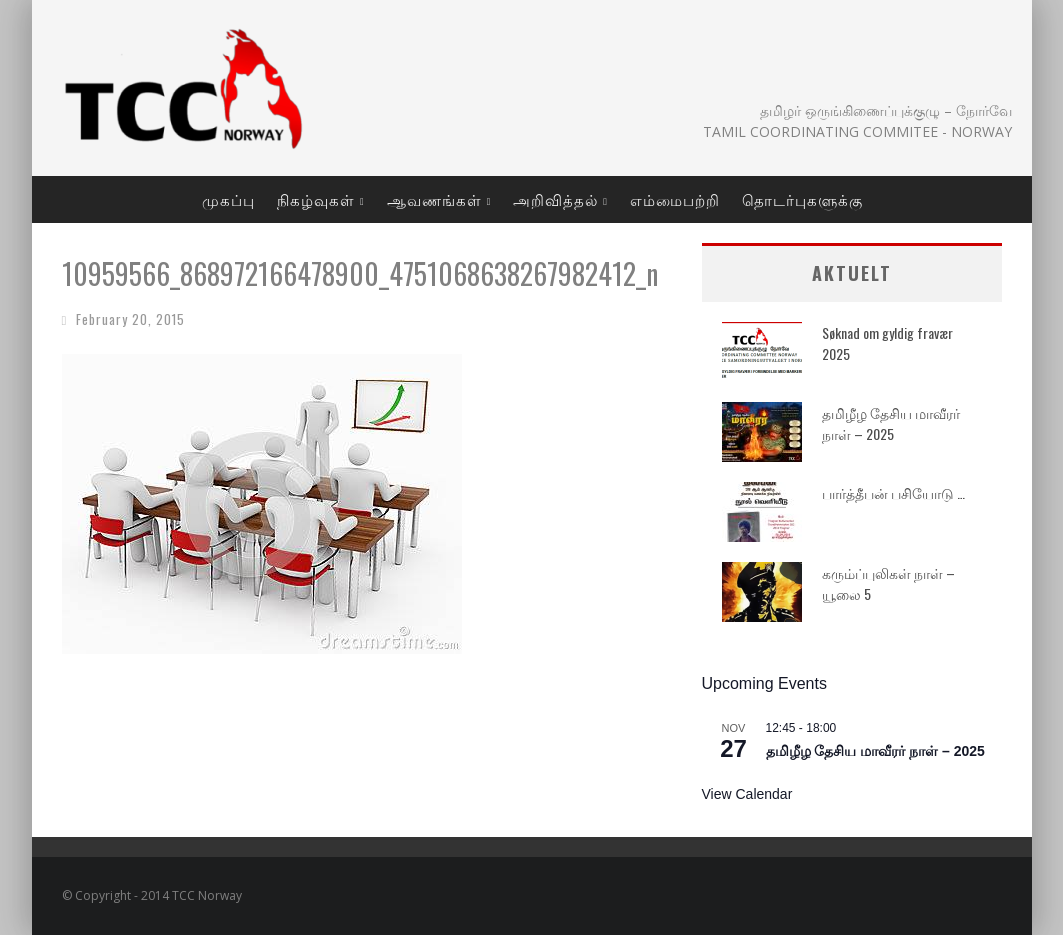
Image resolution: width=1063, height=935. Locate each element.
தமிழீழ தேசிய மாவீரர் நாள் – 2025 (891, 423)
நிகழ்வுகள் (316, 199)
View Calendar (747, 794)
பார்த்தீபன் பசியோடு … (893, 492)
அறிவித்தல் (555, 199)
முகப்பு (228, 199)
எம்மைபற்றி (675, 199)
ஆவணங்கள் (434, 199)
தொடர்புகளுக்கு (802, 199)
